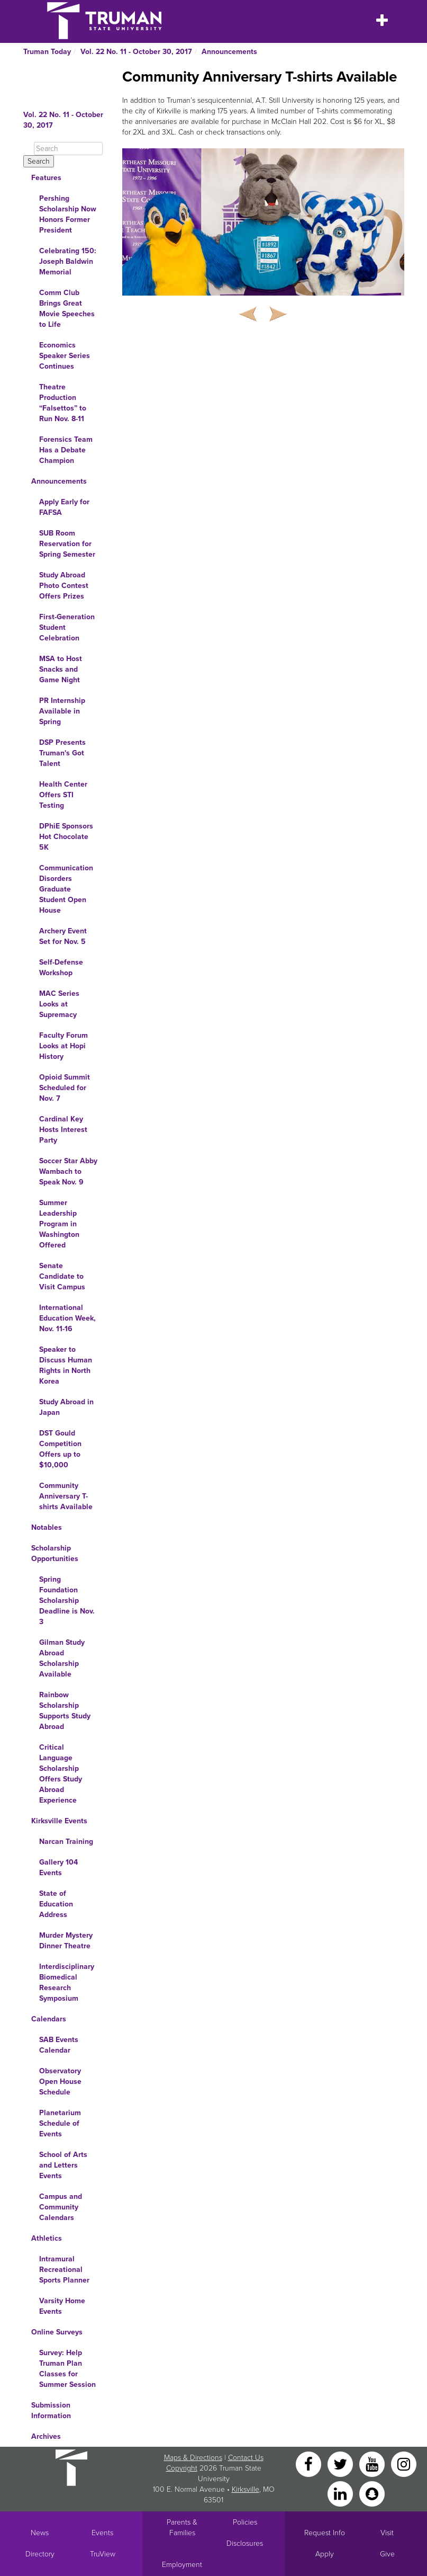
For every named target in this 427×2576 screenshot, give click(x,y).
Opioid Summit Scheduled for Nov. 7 (64, 1088)
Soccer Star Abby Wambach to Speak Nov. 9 (68, 1171)
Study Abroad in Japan (66, 1407)
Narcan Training (66, 1841)
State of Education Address (56, 1904)
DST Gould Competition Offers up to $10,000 (60, 1449)
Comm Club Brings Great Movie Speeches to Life (67, 308)
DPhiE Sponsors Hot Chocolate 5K (66, 837)
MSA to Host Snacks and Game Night (60, 669)
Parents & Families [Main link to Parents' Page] (182, 2527)
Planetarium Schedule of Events (60, 2123)
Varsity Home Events (62, 2306)
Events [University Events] (102, 2532)
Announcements (229, 51)
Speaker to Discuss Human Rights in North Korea (65, 1365)
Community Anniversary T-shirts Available (66, 1496)
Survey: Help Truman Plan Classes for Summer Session (67, 2368)
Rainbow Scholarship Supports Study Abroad (64, 1710)
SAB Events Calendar (58, 2045)
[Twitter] (341, 2463)
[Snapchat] (372, 2493)
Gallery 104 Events (58, 1867)
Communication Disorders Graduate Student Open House (66, 889)
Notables (46, 1527)
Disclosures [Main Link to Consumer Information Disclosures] (244, 2543)
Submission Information (51, 2410)
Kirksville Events (59, 1820)
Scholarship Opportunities (54, 1553)
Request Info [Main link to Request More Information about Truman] (324, 2532)
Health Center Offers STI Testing (63, 795)
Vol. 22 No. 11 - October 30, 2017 (136, 51)
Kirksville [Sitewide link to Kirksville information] (245, 2489)
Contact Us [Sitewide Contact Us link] (246, 2457)
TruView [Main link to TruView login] (102, 2554)
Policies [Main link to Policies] (245, 2522)
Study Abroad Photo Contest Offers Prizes (63, 586)
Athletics (46, 2238)
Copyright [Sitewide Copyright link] (181, 2468)
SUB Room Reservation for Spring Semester (67, 544)
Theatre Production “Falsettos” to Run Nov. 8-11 (62, 402)
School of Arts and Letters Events (63, 2165)
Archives (46, 2436)
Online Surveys (57, 2332)
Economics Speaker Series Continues (64, 356)
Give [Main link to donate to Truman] (387, 2554)
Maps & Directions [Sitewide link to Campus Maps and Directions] (193, 2457)
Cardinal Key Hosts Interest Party (63, 1130)
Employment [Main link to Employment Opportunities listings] (182, 2564)
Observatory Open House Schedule (60, 2081)
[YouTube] (373, 2463)
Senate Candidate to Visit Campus (62, 1276)
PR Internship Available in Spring (62, 711)
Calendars (48, 2019)
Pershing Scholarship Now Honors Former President (67, 214)
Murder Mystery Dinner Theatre (66, 1940)
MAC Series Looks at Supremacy (59, 1004)
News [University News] (40, 2532)
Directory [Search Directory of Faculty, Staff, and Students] (39, 2554)
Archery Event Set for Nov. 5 (63, 936)
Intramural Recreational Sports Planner (64, 2269)
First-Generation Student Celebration (67, 627)
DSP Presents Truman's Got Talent (62, 753)
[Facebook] (309, 2463)
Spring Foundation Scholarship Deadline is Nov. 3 (67, 1600)
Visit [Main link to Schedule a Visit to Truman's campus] (387, 2532)
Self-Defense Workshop (61, 967)
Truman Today (47, 51)
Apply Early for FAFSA (64, 507)
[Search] (68, 148)
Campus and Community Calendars (60, 2207)
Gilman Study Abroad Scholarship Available (62, 1658)
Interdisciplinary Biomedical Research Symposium (66, 1982)
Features (46, 177)
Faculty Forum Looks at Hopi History (63, 1046)
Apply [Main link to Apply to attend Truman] (324, 2554)
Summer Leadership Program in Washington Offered (59, 1224)
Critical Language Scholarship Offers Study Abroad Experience (60, 1774)
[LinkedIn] (341, 2493)
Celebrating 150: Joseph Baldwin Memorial (67, 261)
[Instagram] (404, 2463)
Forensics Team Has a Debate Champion (66, 450)
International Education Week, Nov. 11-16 (67, 1318)
